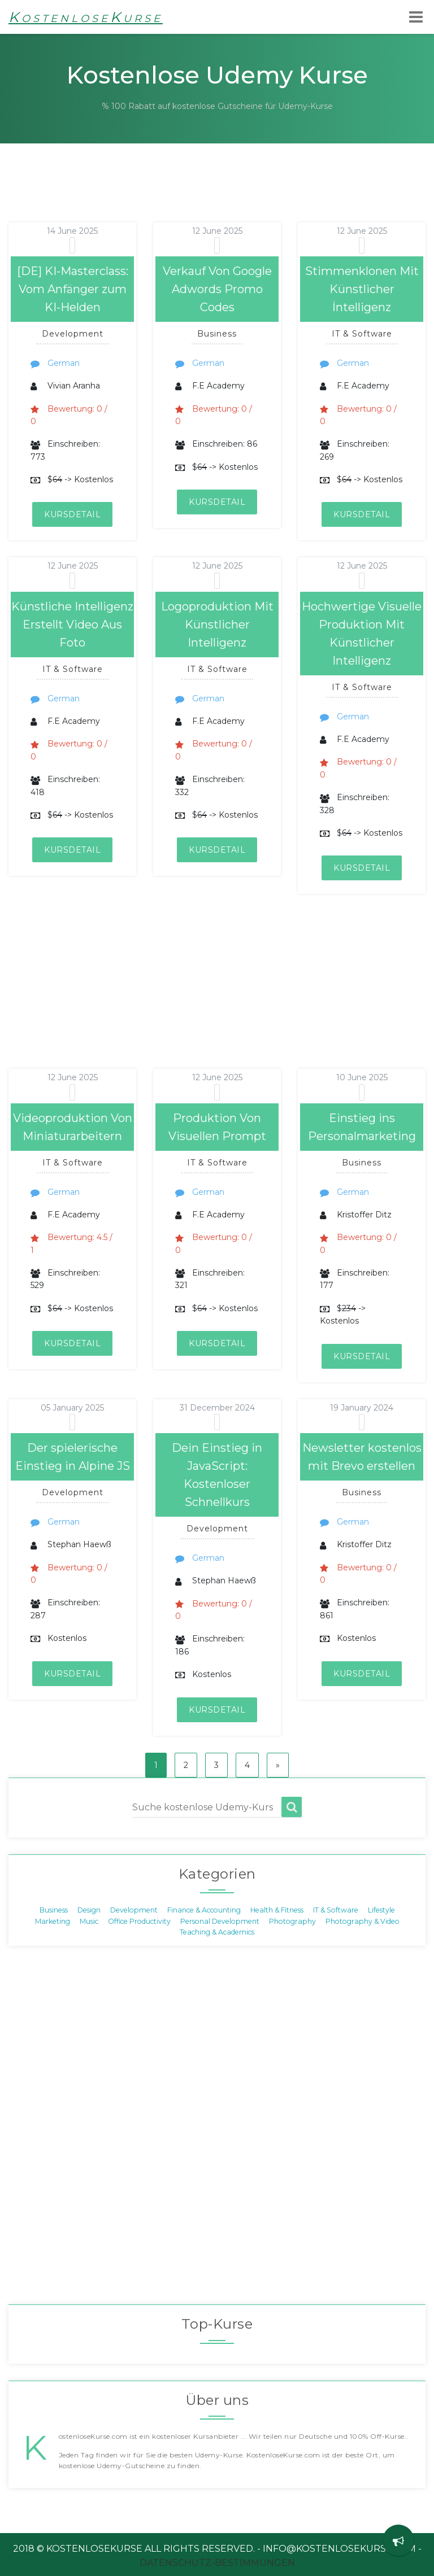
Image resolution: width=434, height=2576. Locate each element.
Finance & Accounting (204, 1910)
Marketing (52, 1920)
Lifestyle (381, 1910)
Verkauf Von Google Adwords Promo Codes (217, 289)
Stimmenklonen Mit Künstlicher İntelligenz (362, 289)
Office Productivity (139, 1920)
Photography (292, 1920)
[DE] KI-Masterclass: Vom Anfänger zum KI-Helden (72, 289)
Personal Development (219, 1920)
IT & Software (335, 1910)
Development (134, 1910)
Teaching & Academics (217, 1932)
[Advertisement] (205, 197)
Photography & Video (363, 1920)
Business (54, 1910)
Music (89, 1920)
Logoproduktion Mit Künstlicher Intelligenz (217, 624)
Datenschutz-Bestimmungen (217, 2562)
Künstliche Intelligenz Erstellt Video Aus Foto (72, 624)
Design (89, 1910)
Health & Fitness (276, 1910)
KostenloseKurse (85, 16)
